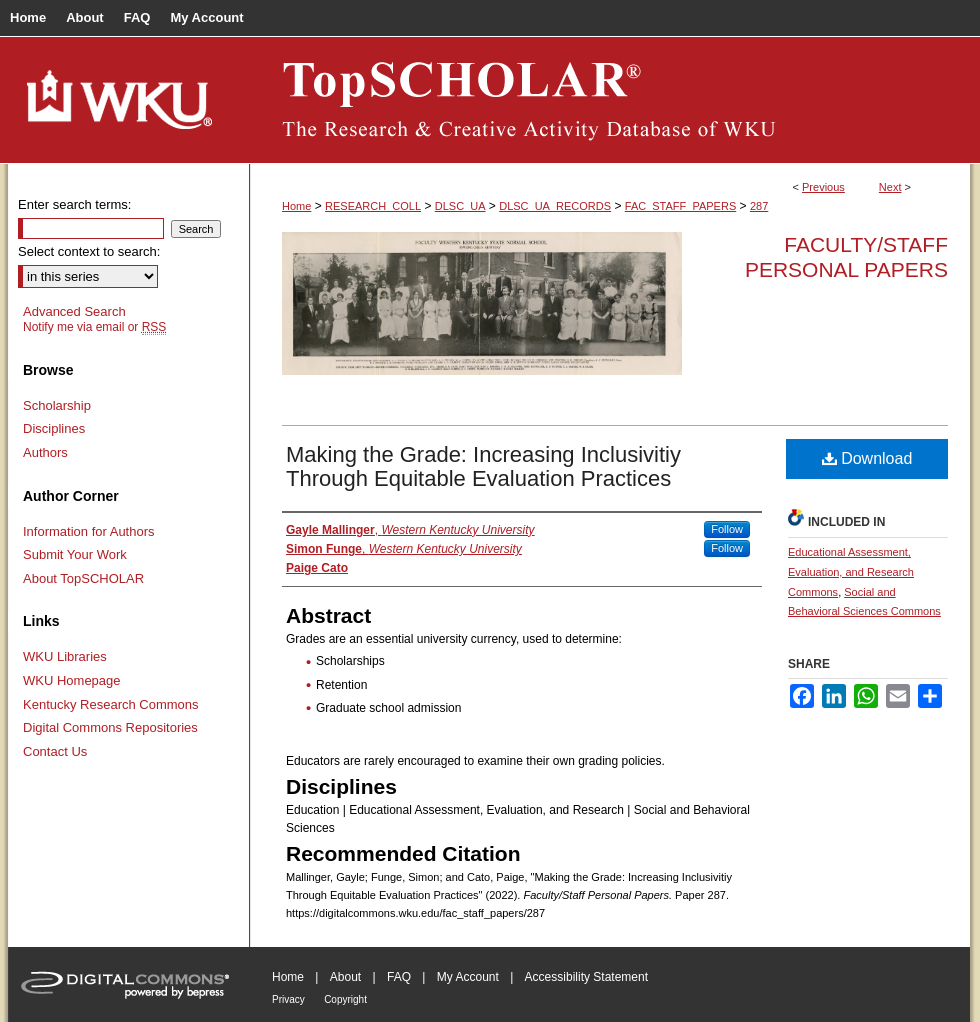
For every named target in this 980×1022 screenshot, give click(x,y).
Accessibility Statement (586, 977)
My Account (468, 977)
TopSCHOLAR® (610, 100)
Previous (823, 187)
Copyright (345, 999)
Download (867, 458)
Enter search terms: (74, 204)
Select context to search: (89, 251)
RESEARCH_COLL (373, 206)
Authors (45, 452)
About (345, 977)
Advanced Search (74, 311)
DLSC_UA (460, 206)
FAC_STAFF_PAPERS (680, 206)
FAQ (399, 977)
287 (759, 206)
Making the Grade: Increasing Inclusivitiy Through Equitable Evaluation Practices (483, 466)
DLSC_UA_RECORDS (555, 206)
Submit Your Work (75, 554)
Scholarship (57, 405)
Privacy (288, 999)
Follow (727, 529)
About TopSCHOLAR (83, 578)
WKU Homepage (72, 680)
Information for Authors (89, 531)
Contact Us (55, 751)
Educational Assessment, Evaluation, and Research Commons (851, 572)
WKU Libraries (65, 656)
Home (296, 206)
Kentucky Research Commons (111, 704)
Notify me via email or (94, 327)
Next (890, 187)
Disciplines (54, 428)
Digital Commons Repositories (110, 727)
